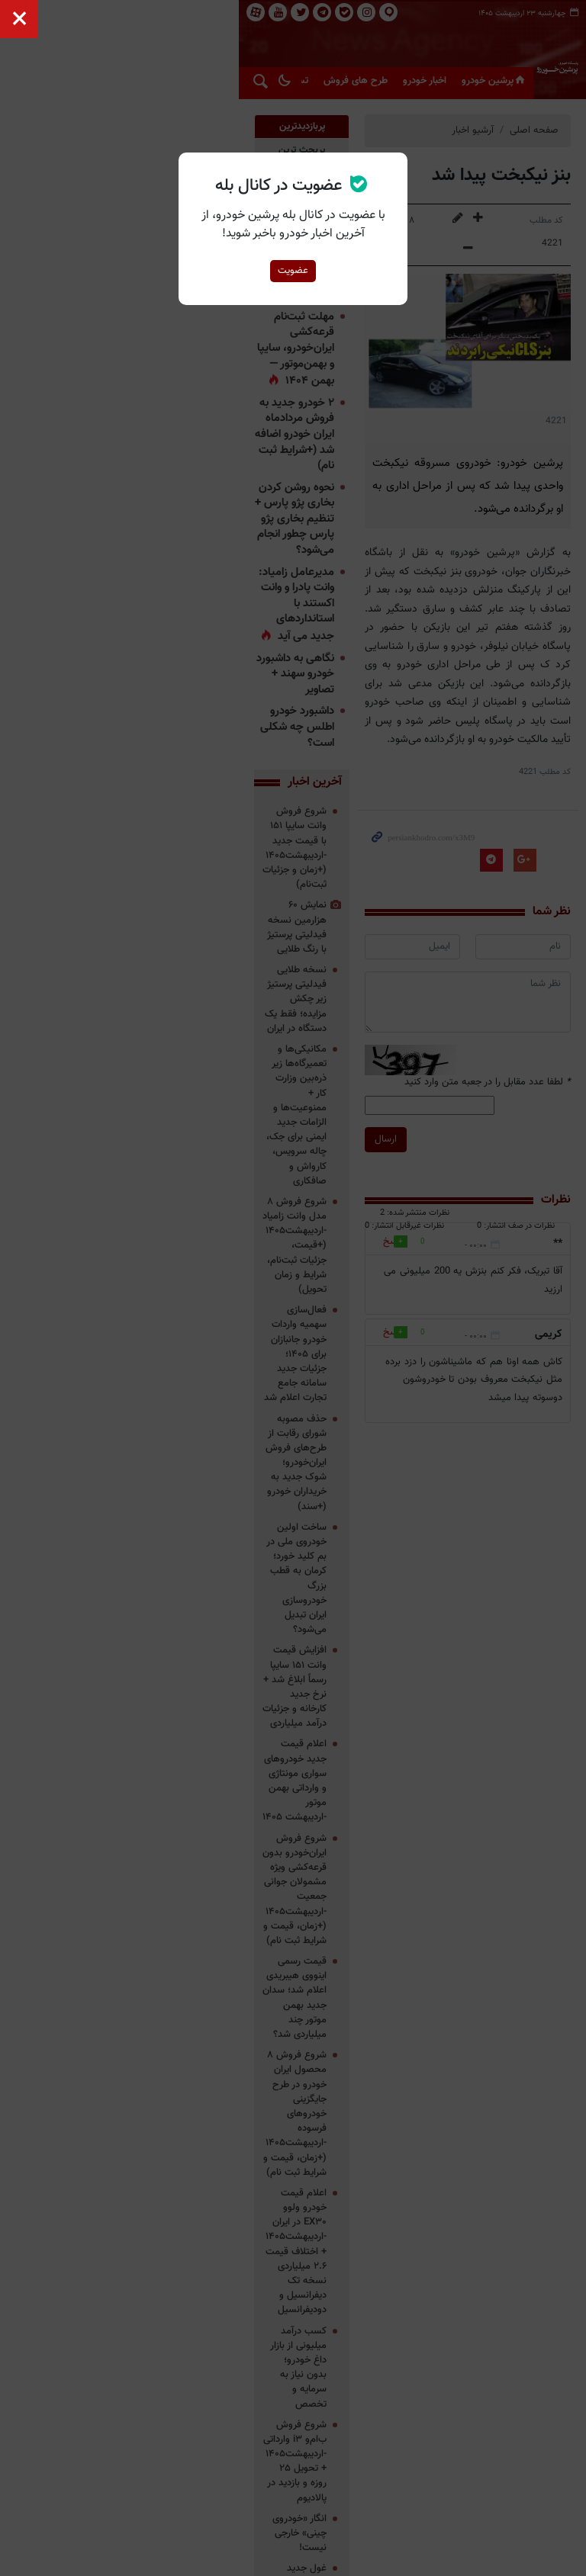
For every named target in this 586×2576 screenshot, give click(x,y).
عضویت (293, 270)
